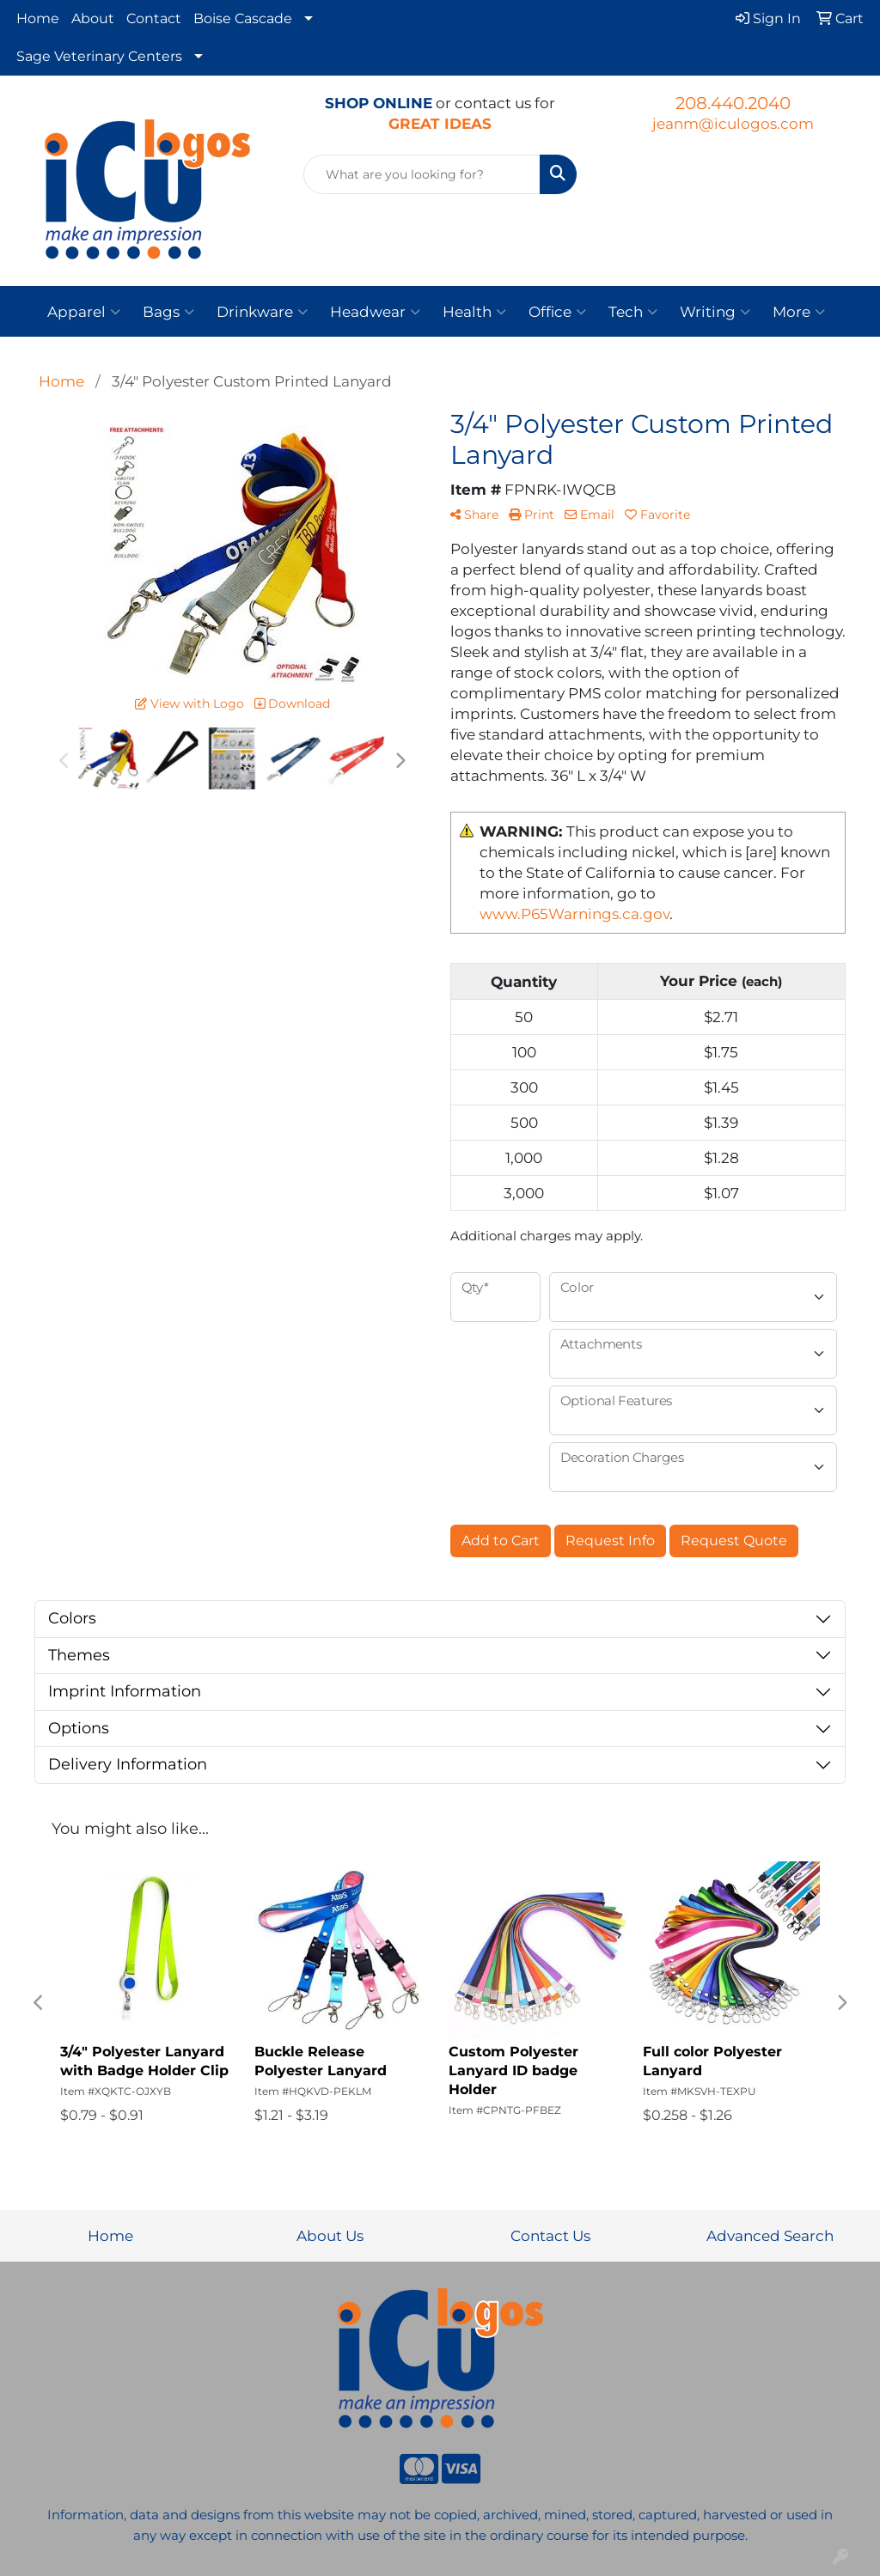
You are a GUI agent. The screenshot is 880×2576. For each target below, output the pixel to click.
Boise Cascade (242, 18)
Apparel (83, 311)
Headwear (375, 311)
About (92, 18)
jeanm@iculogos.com (733, 123)
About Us (330, 2235)
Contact (153, 18)
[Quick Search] (421, 174)
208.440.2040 (733, 103)
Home (37, 18)
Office (557, 311)
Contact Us (550, 2235)
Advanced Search (770, 2235)
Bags (168, 311)
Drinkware (262, 311)
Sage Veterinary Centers (99, 56)
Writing (715, 311)
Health (474, 311)
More (799, 311)
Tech (632, 311)
